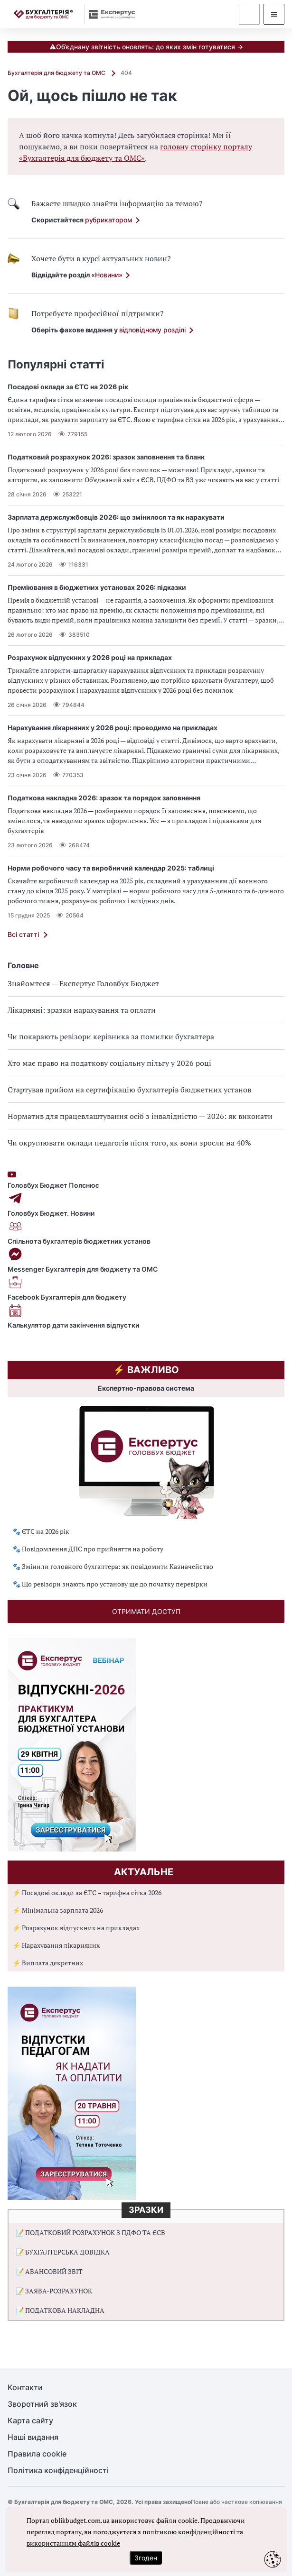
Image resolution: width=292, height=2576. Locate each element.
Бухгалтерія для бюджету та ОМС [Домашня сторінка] (57, 72)
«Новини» (106, 275)
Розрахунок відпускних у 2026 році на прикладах (90, 657)
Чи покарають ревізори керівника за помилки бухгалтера (111, 1036)
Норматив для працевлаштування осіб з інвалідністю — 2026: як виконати (140, 1116)
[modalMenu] (274, 14)
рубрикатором (108, 220)
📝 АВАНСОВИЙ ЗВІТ (49, 2271)
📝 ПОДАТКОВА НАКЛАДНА (60, 2310)
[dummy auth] (249, 14)
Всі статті (23, 934)
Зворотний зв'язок (42, 2404)
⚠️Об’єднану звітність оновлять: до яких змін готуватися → (146, 47)
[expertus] (109, 14)
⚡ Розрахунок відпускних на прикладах (76, 1927)
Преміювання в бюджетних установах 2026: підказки (97, 587)
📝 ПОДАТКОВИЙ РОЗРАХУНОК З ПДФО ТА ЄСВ (90, 2232)
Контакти (25, 2387)
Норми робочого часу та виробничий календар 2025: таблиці (111, 868)
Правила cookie (37, 2453)
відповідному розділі (152, 330)
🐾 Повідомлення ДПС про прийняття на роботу (87, 1548)
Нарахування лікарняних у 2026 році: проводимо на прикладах (112, 728)
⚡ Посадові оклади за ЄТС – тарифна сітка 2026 (86, 1892)
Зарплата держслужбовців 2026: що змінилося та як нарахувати (116, 517)
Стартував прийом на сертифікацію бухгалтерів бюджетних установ (129, 1089)
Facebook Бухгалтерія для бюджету (146, 1287)
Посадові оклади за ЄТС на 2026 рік (68, 387)
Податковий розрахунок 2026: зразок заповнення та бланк (106, 457)
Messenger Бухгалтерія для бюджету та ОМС (146, 1260)
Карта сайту (30, 2420)
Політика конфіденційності (58, 2470)
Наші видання (33, 2437)
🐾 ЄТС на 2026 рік (40, 1531)
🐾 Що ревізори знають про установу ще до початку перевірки (109, 1583)
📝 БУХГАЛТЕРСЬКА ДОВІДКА (63, 2251)
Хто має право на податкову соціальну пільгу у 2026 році (109, 1063)
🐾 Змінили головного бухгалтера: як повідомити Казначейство (112, 1566)
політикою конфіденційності (188, 2531)
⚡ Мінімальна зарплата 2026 (57, 1910)
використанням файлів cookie (73, 2543)
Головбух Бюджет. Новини (146, 1204)
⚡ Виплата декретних (47, 1962)
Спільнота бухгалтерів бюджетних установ (146, 1232)
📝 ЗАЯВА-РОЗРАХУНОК (54, 2290)
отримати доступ (146, 1611)
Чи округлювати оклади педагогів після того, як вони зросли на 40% (129, 1142)
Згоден (145, 2558)
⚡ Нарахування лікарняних (56, 1945)
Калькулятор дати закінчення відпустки (146, 1315)
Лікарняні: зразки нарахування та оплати (82, 1010)
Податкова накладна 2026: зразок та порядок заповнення (104, 798)
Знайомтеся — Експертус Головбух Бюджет (83, 983)
